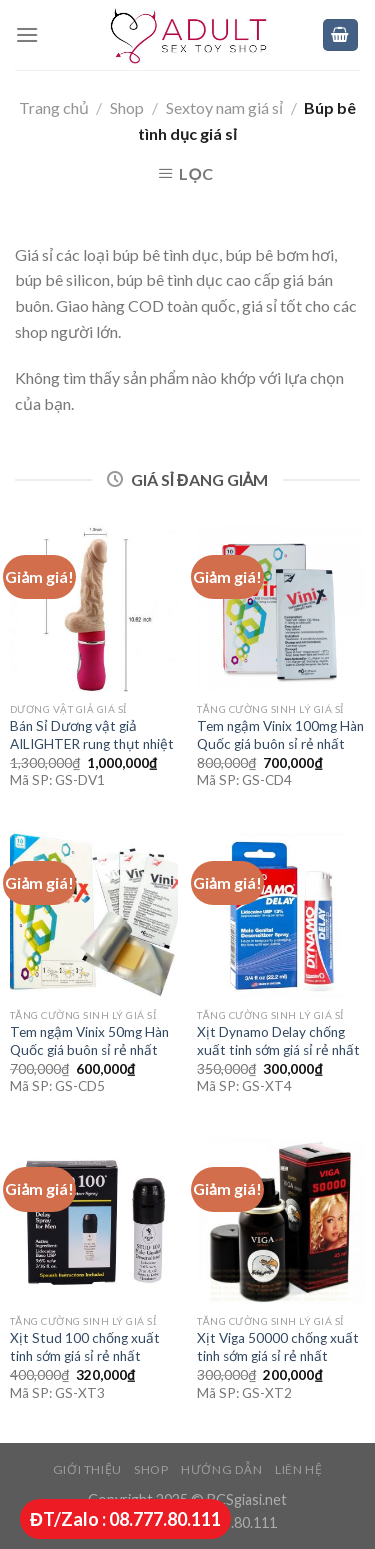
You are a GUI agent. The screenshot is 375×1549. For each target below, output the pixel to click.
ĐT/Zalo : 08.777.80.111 (125, 1519)
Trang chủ (54, 107)
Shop (127, 107)
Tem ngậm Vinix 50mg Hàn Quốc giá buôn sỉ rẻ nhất (89, 1041)
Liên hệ (298, 1469)
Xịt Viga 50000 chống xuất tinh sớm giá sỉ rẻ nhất (278, 1347)
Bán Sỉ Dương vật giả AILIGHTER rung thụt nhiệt (92, 735)
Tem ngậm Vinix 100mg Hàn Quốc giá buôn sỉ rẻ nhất (280, 735)
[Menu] (27, 34)
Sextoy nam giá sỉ (224, 107)
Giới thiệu (87, 1469)
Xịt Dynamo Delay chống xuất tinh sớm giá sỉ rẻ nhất (278, 1041)
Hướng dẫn (222, 1469)
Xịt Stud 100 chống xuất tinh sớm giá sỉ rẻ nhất (85, 1347)
